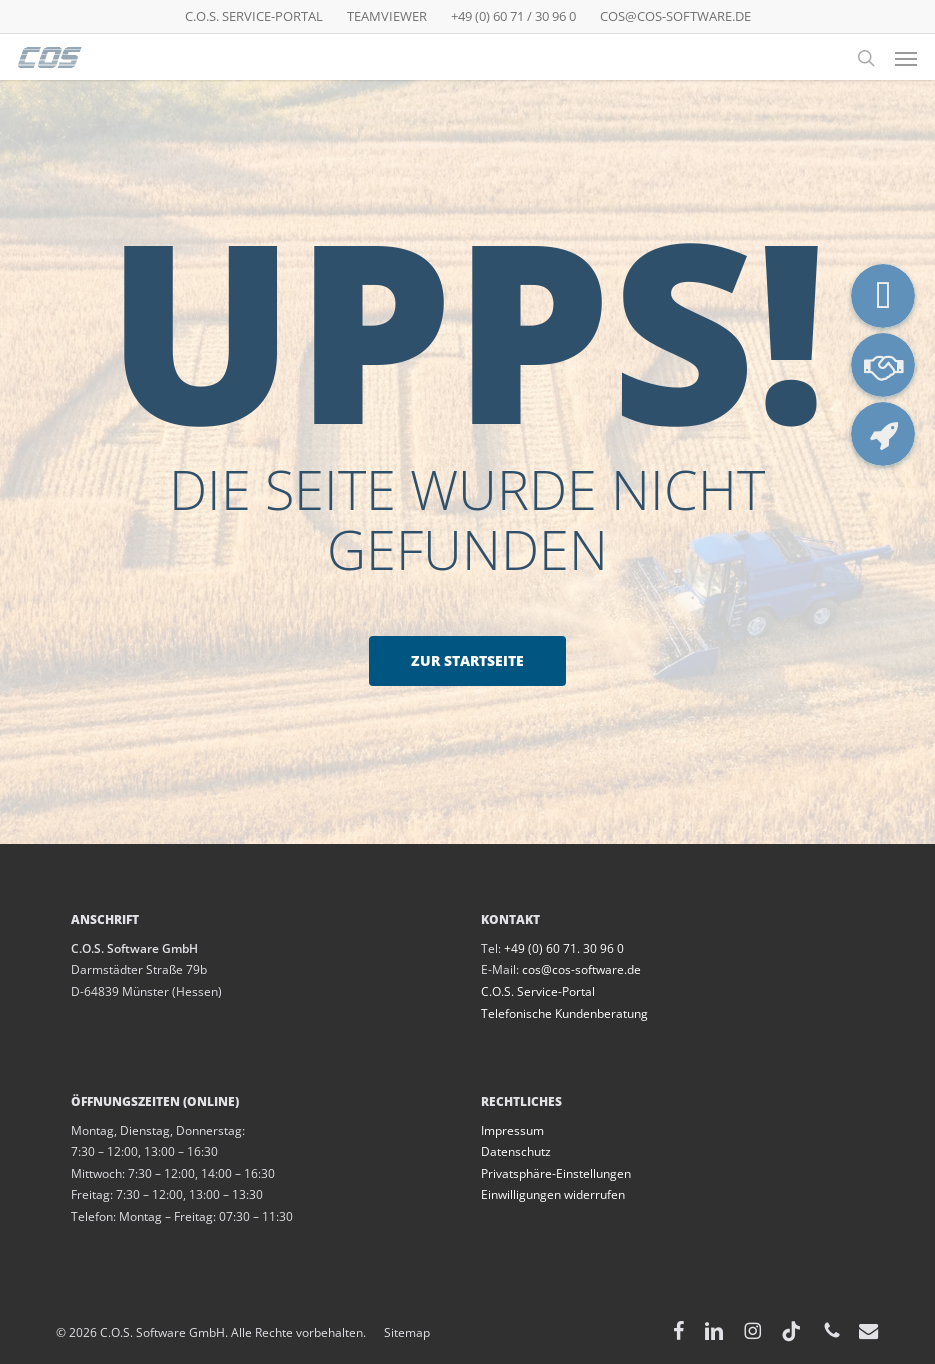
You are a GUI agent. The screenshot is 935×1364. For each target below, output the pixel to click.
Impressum (512, 1130)
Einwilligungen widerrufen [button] (553, 1194)
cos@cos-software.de (581, 969)
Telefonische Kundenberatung (564, 1013)
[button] (906, 58)
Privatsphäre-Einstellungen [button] (556, 1173)
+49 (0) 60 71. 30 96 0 (564, 948)
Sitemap (398, 1332)
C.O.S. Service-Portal (538, 991)
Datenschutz (516, 1151)
